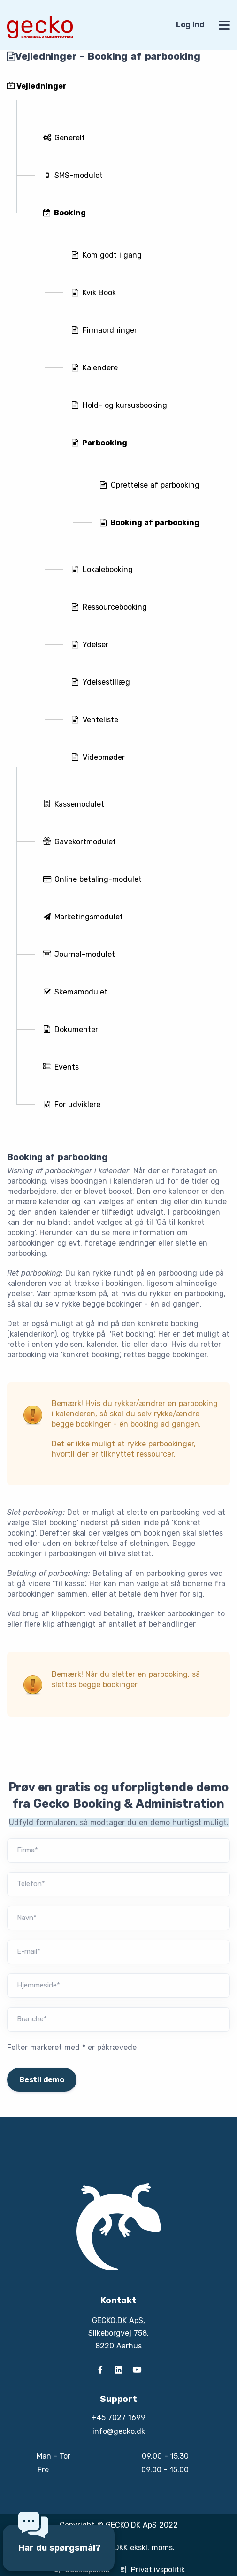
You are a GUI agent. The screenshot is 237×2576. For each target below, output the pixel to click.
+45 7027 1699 (118, 2417)
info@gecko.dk (118, 2431)
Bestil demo (41, 2079)
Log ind (190, 24)
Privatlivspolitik (152, 2569)
